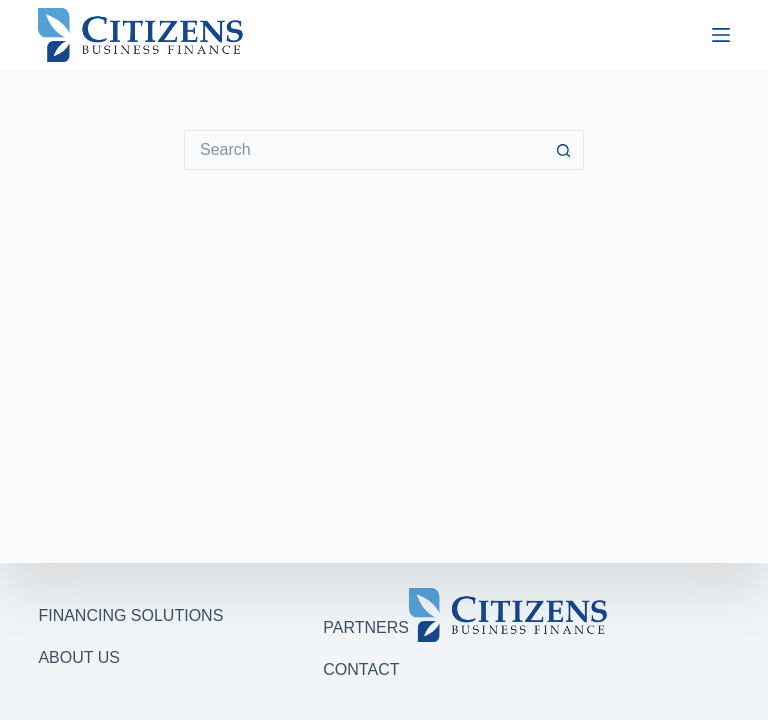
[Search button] (564, 150)
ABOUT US (79, 657)
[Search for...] (364, 150)
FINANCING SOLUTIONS (130, 615)
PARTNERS (366, 627)
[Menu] (721, 35)
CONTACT (361, 669)
